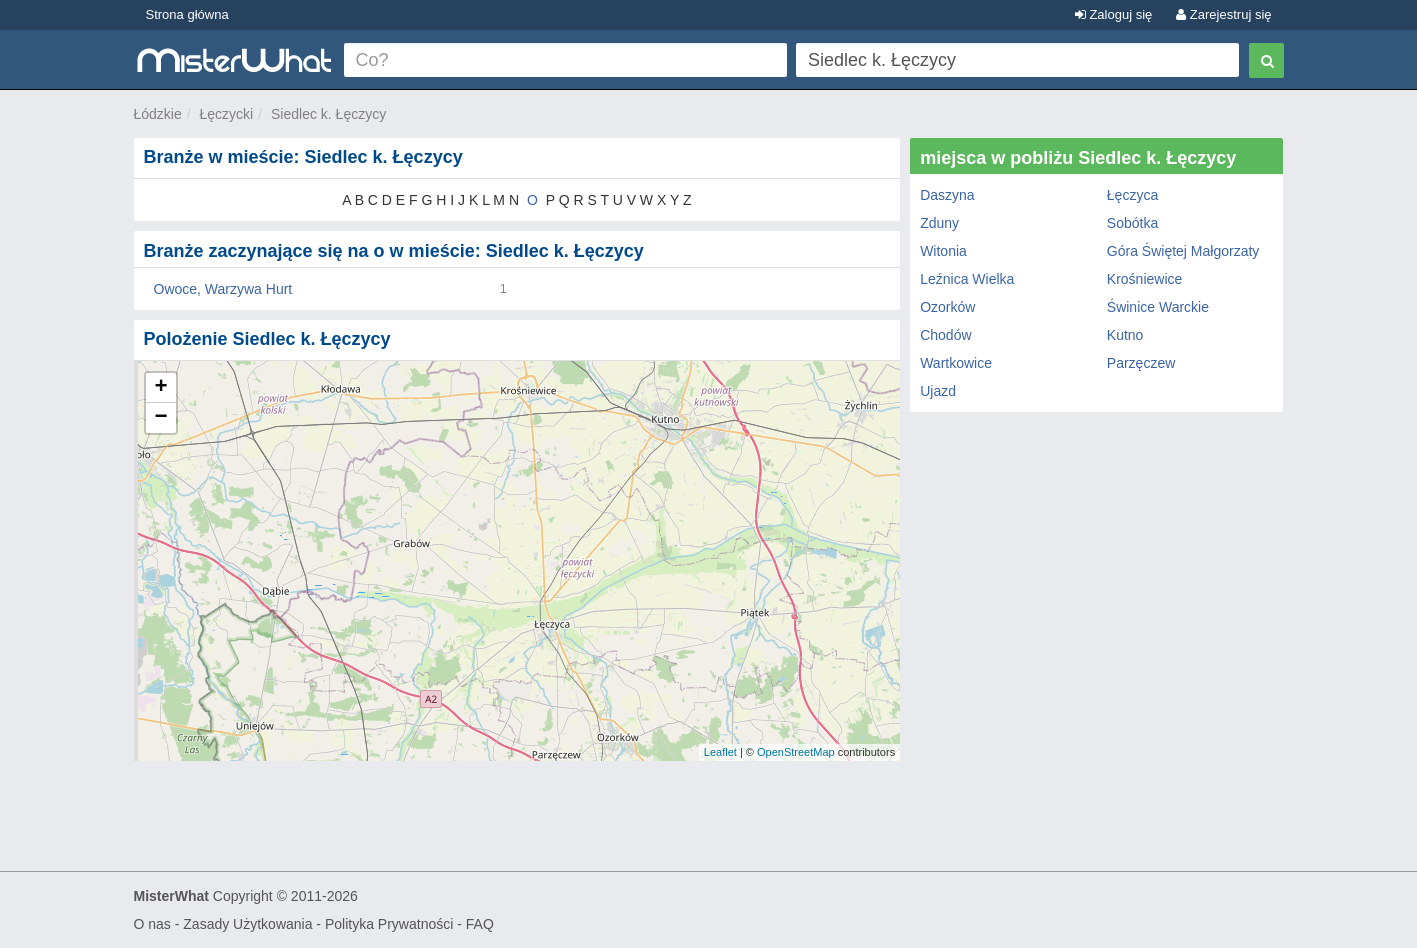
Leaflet (720, 752)
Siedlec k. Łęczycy (328, 114)
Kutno (1125, 335)
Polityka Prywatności (389, 924)
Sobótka (1132, 223)
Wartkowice (956, 363)
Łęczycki (227, 114)
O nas (152, 924)
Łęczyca (1132, 195)
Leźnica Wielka (967, 279)
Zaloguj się (1113, 14)
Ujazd (938, 391)
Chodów (945, 335)
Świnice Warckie (1158, 307)
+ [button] (160, 388)
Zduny (939, 223)
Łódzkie (158, 114)
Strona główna (187, 14)
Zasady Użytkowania (247, 924)
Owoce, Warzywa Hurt (223, 289)
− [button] (160, 418)
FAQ (480, 924)
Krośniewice (1144, 279)
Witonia (943, 251)
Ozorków (947, 307)
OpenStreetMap (796, 752)
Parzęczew (1141, 363)
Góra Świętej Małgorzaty (1183, 251)
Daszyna (947, 195)
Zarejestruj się (1223, 14)
